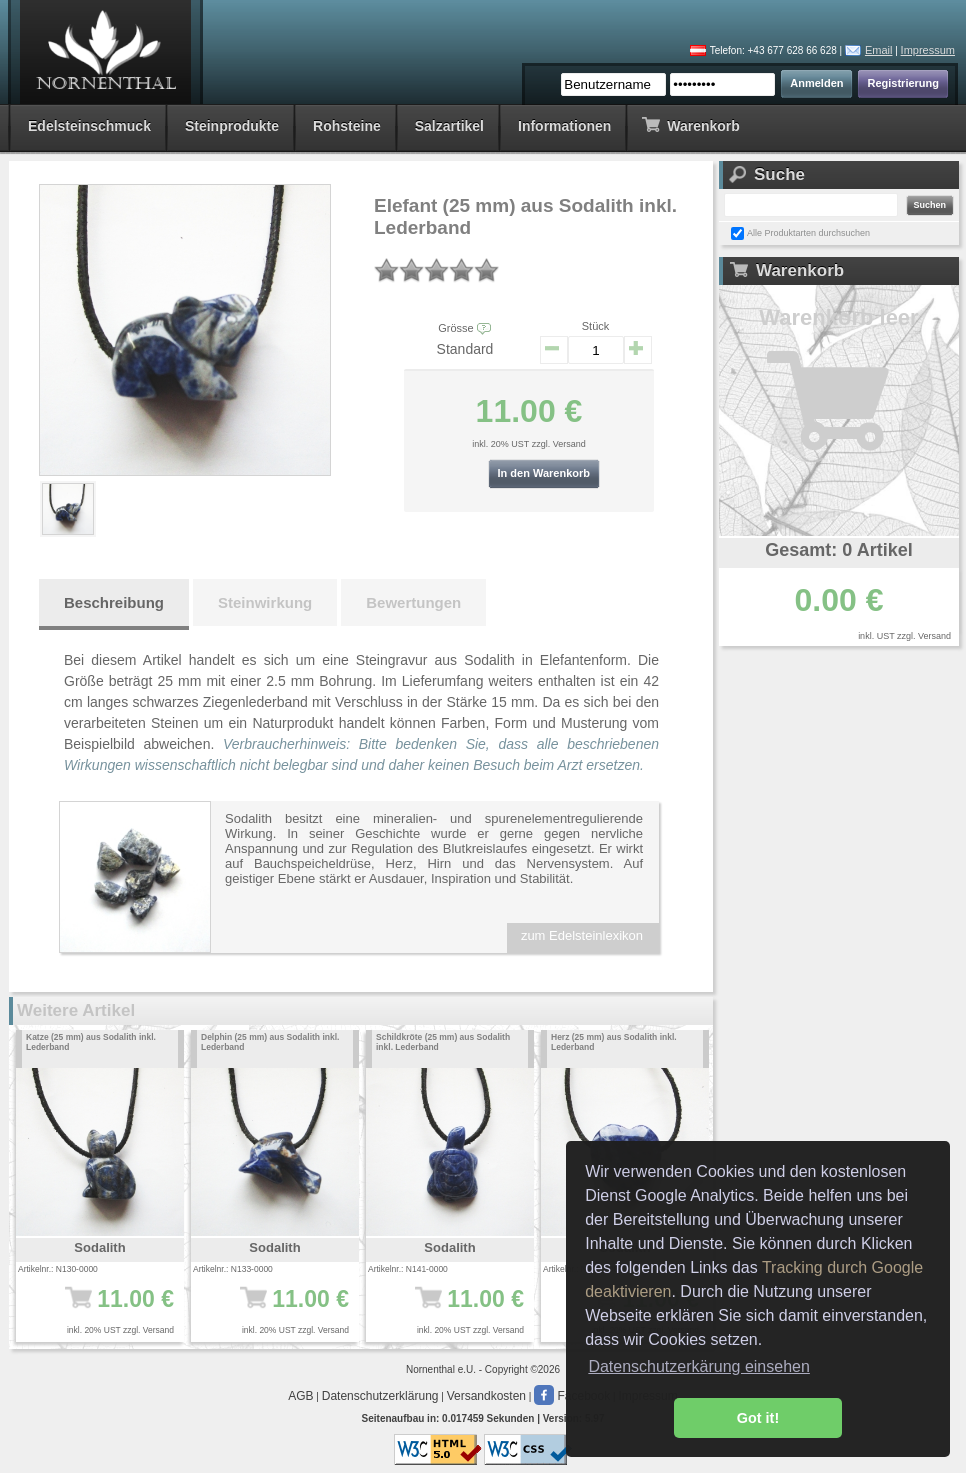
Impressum (928, 50)
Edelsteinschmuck (89, 126)
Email (879, 50)
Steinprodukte (232, 126)
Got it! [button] (758, 1418)
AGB (300, 1396)
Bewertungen (413, 602)
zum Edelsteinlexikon (582, 935)
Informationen (564, 126)
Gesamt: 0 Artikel (838, 550)
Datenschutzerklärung (380, 1396)
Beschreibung (114, 602)
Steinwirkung (265, 602)
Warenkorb (690, 124)
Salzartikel (449, 126)
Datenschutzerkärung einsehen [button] (698, 1366)
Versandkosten (486, 1396)
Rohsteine (347, 126)
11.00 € (106, 1309)
